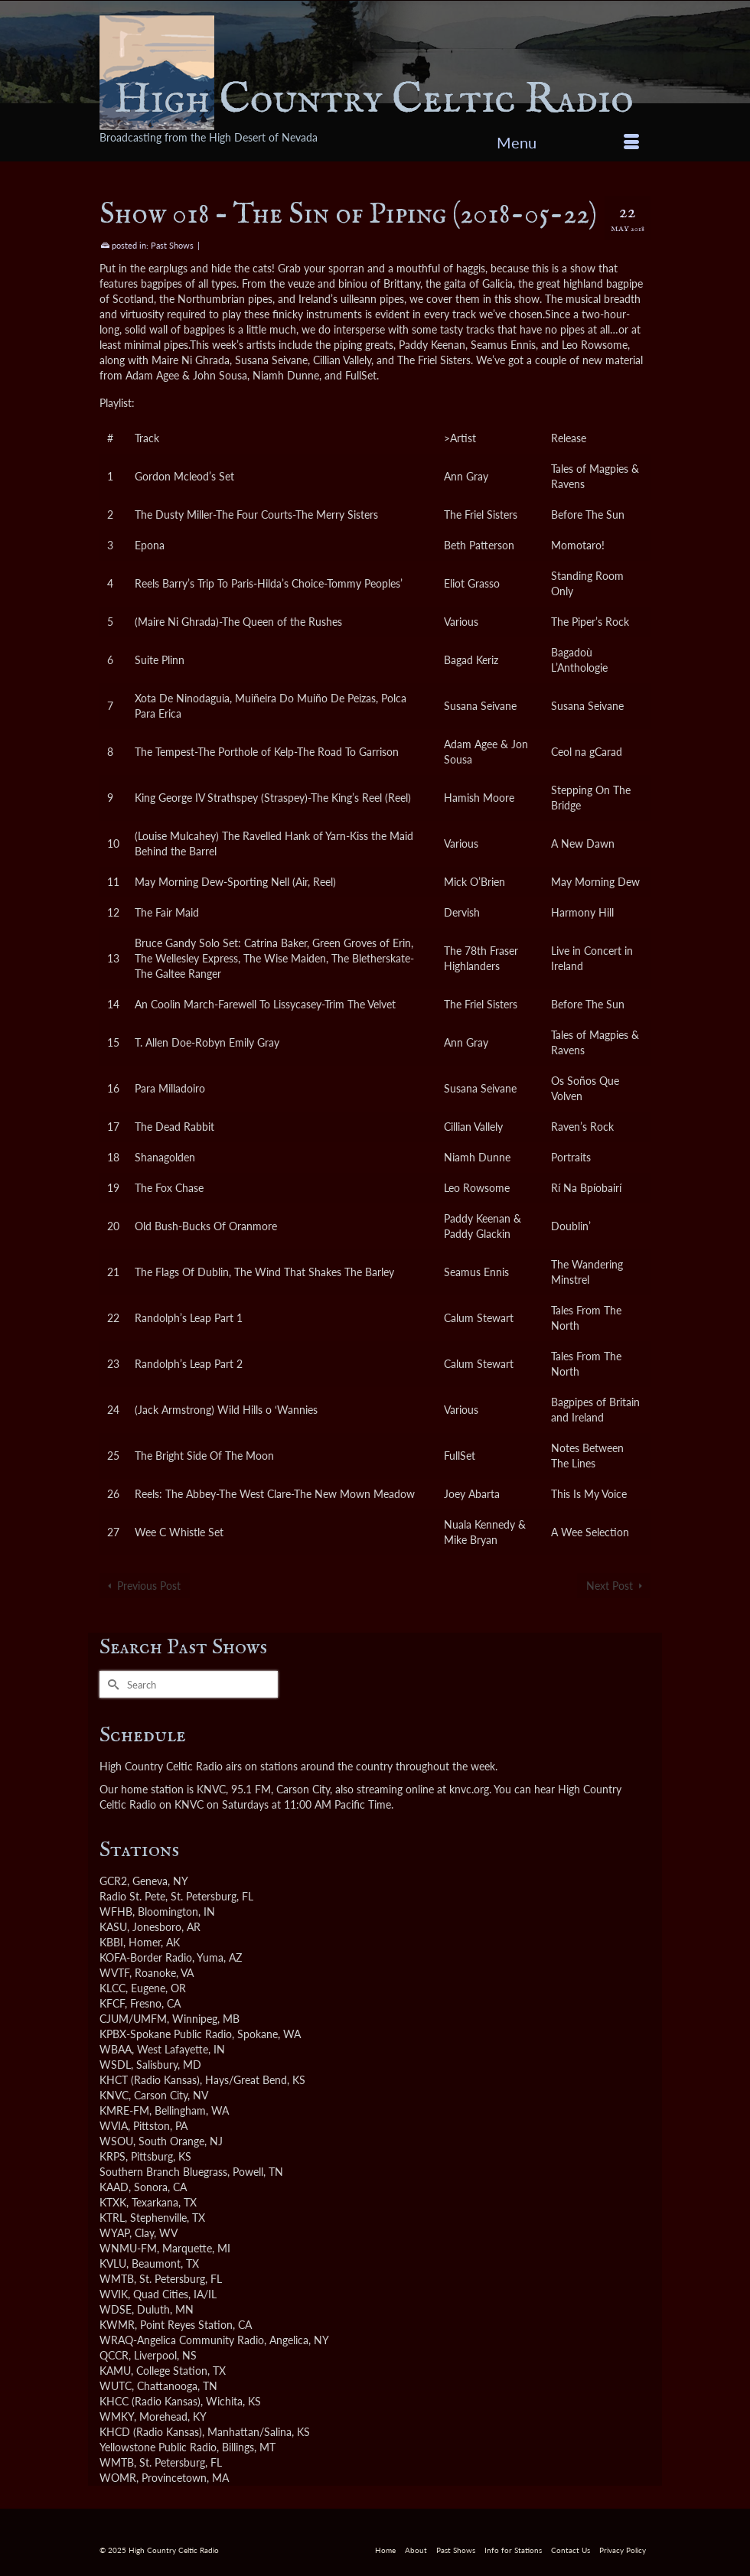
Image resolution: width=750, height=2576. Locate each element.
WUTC (115, 2385)
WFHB (115, 1911)
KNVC (114, 2095)
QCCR (114, 2355)
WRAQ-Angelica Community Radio (181, 2339)
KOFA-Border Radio (145, 1957)
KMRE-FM (124, 2110)
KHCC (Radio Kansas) (150, 2401)
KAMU (115, 2370)
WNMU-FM (128, 2248)
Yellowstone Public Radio (158, 2447)
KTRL (112, 2217)
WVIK (113, 2294)
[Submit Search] (110, 1684)
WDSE (115, 2309)
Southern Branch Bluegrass (163, 2171)
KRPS (112, 2156)
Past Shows (172, 245)
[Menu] (568, 142)
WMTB (116, 2278)
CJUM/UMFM (133, 2018)
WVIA (113, 2125)
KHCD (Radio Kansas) (150, 2431)
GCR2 (113, 1880)
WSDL (115, 2064)
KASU (113, 1926)
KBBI (111, 1942)
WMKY (116, 2416)
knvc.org (469, 1789)
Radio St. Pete (132, 1896)
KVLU (112, 2263)
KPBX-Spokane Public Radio (165, 2033)
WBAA (115, 2049)
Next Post (609, 1585)
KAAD (114, 2186)
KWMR (117, 2324)
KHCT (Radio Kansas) (149, 2079)
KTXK (112, 2202)
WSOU (116, 2141)
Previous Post (149, 1585)
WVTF (114, 1972)
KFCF (112, 2003)
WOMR (117, 2477)
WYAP (114, 2232)
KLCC (112, 1988)
